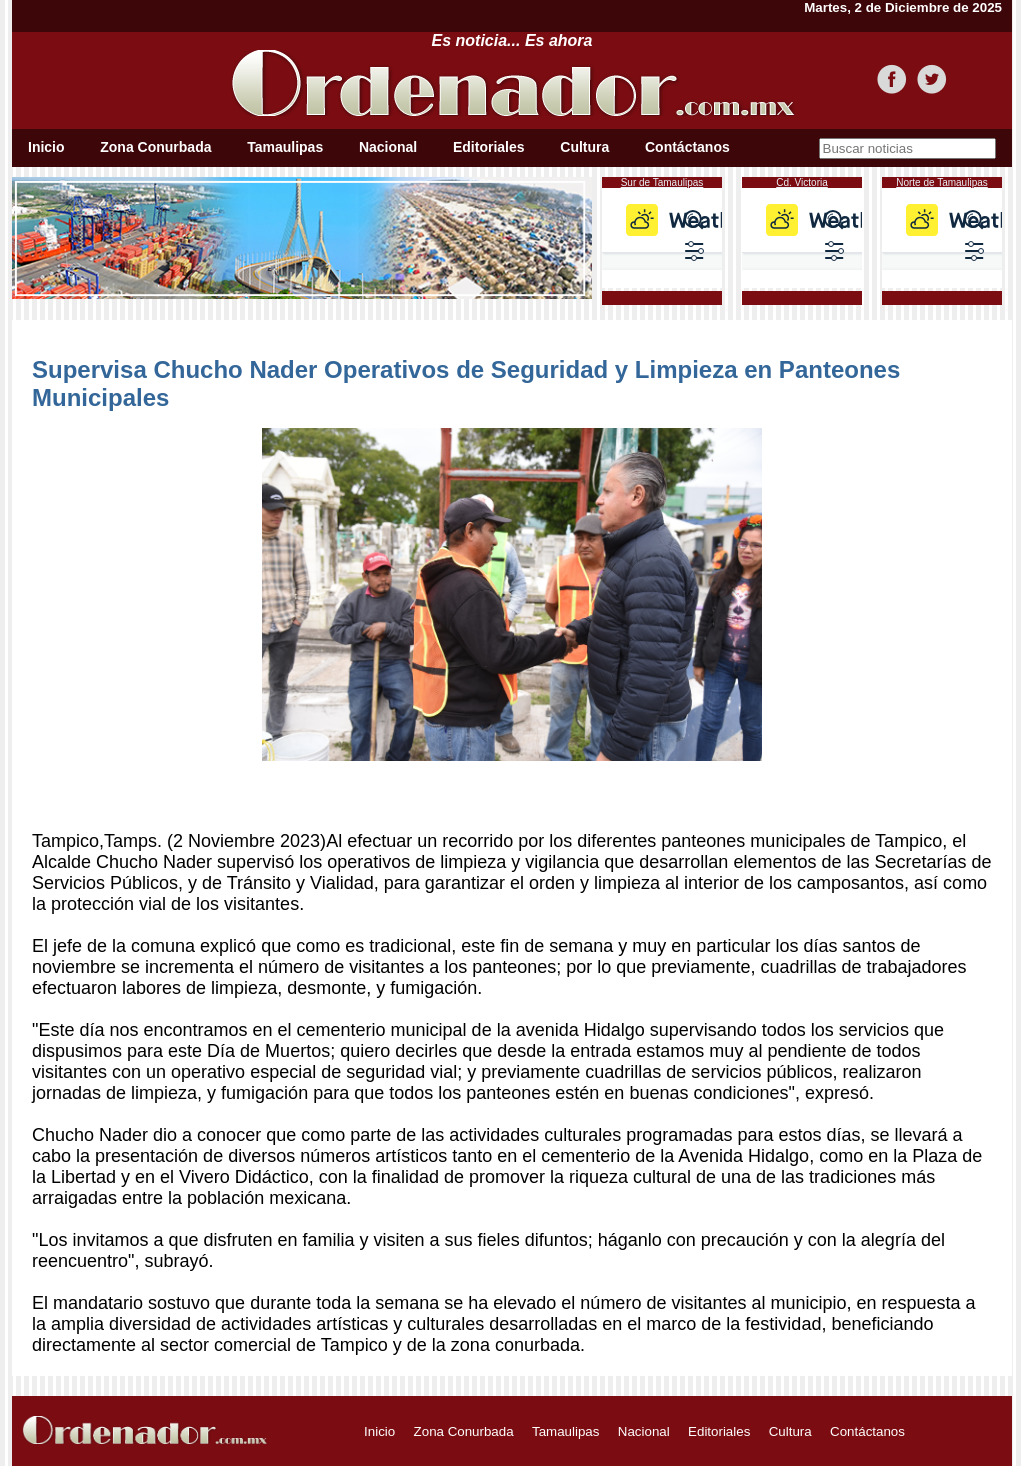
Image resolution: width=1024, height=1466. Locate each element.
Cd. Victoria (802, 182)
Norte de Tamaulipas (942, 182)
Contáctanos (687, 147)
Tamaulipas (285, 147)
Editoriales (489, 147)
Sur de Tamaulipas (662, 182)
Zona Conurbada (155, 147)
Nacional (388, 147)
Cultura (584, 147)
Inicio (46, 147)
